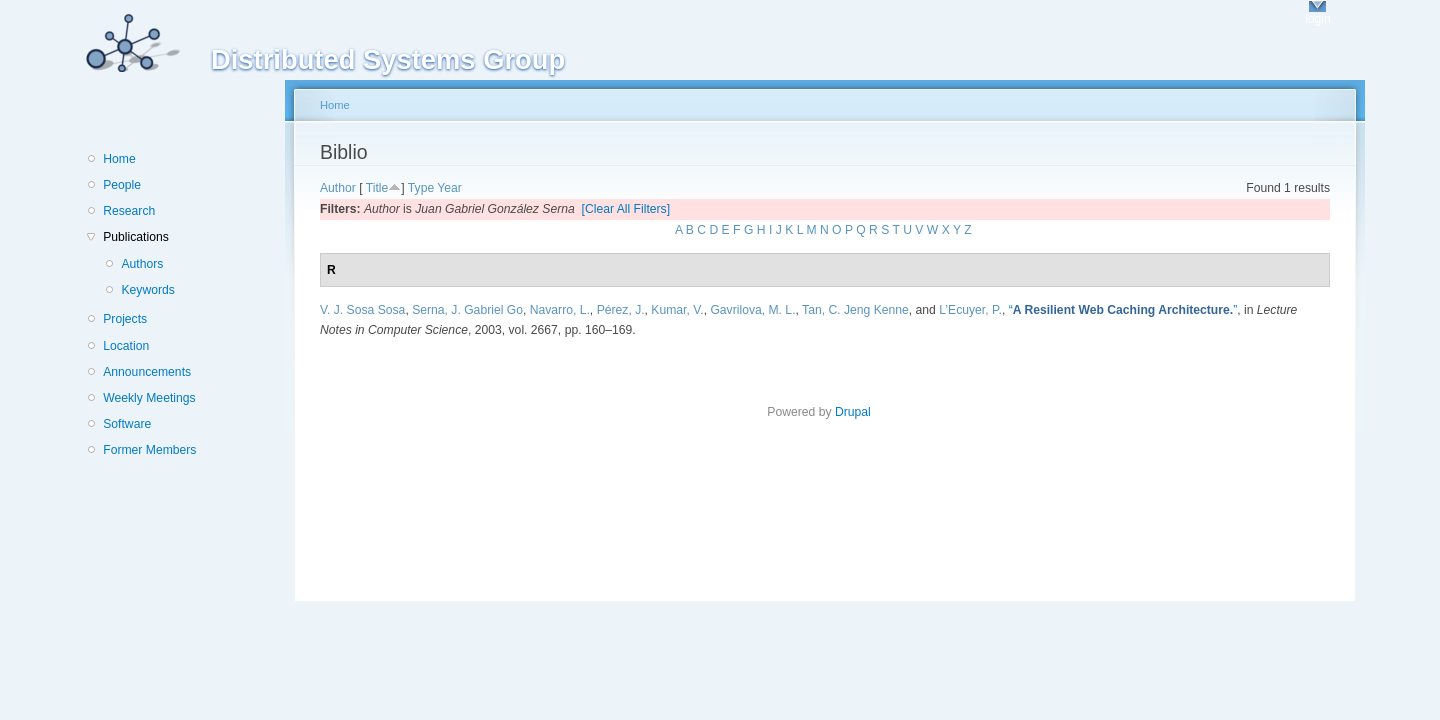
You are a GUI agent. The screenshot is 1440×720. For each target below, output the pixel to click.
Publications (136, 237)
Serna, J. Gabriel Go (467, 310)
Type (421, 188)
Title (377, 188)
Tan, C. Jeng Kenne (855, 310)
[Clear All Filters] (626, 209)
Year (449, 188)
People (122, 185)
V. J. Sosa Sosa (362, 310)
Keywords (147, 290)
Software (127, 424)
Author (338, 188)
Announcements (147, 372)
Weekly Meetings (149, 398)
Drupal (859, 412)
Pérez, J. (621, 310)
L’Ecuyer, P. (970, 310)
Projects (125, 319)
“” (1123, 310)
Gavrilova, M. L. (752, 310)
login (1318, 19)
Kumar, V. (677, 310)
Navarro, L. (560, 310)
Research (129, 211)
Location (126, 346)
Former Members (149, 450)
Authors (142, 264)
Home (119, 159)
